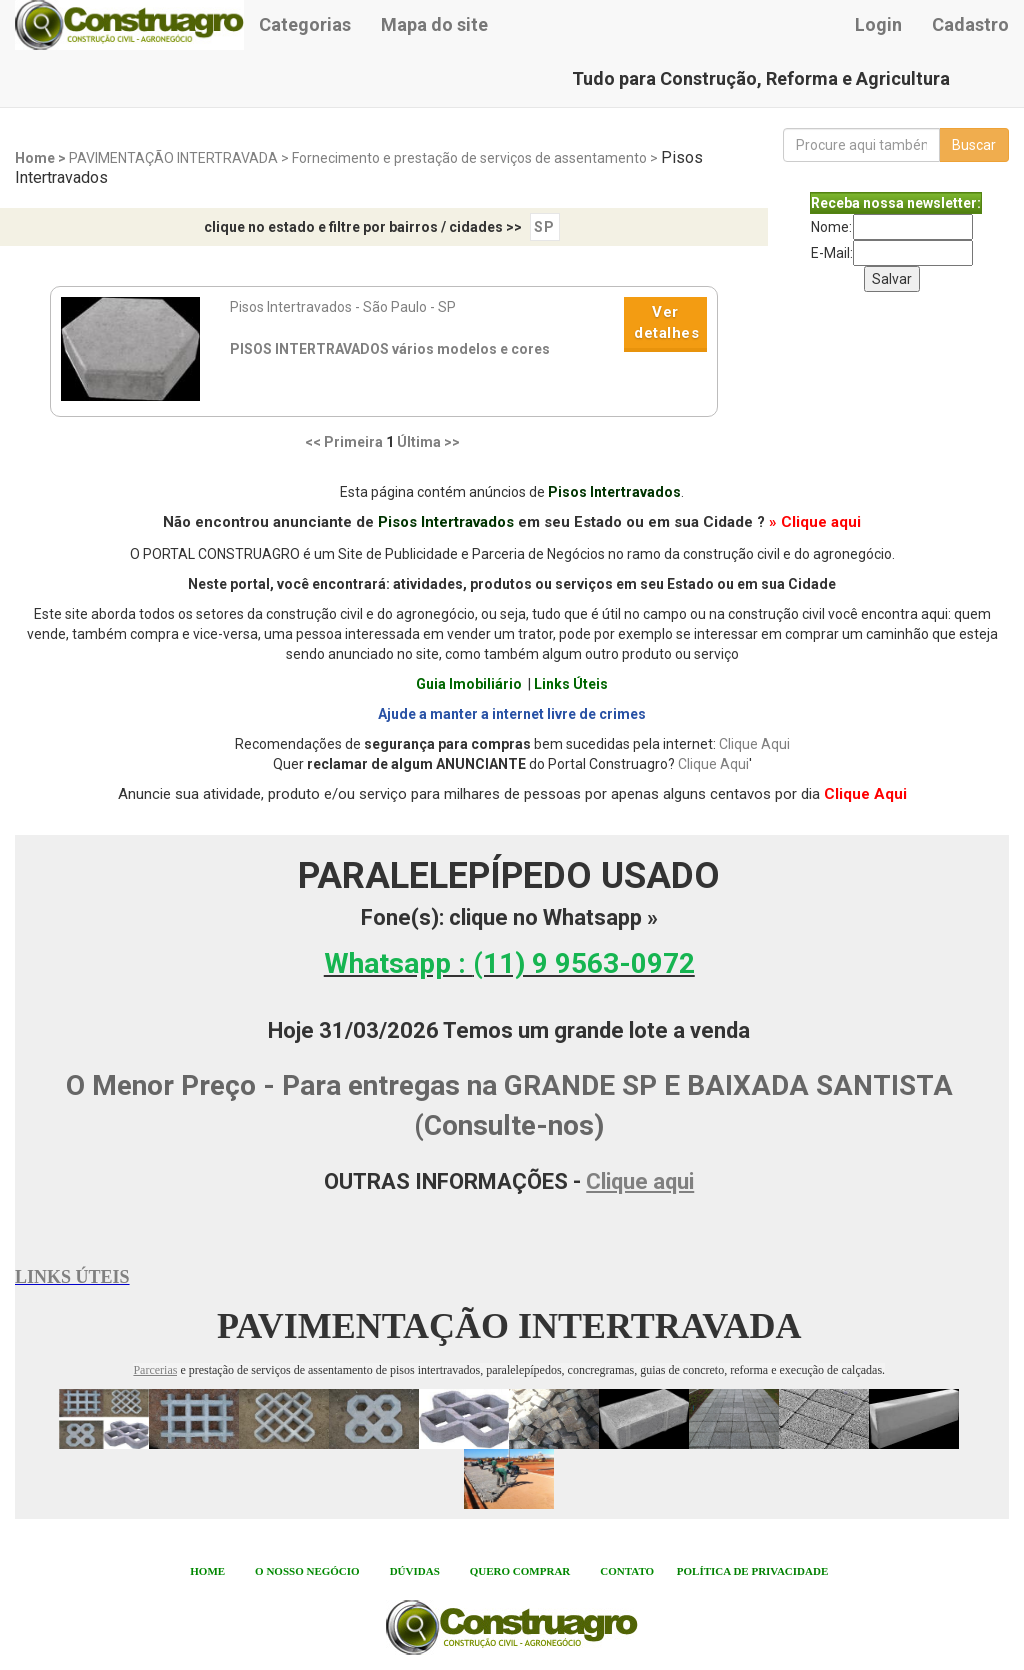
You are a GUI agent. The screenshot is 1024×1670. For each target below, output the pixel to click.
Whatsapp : (509, 963)
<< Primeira (344, 442)
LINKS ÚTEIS (72, 1277)
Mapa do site (434, 24)
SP (544, 227)
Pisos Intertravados (614, 492)
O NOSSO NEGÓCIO (307, 1571)
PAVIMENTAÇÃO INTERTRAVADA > (180, 158)
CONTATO (627, 1571)
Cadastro (970, 24)
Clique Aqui (754, 744)
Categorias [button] (305, 24)
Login (878, 24)
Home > (42, 158)
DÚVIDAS (415, 1571)
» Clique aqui (815, 522)
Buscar (974, 145)
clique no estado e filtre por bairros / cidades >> (363, 227)
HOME (207, 1571)
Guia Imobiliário (469, 684)
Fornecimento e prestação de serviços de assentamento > (476, 158)
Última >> (428, 442)
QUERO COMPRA (516, 1571)
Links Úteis (571, 684)
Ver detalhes (666, 322)
